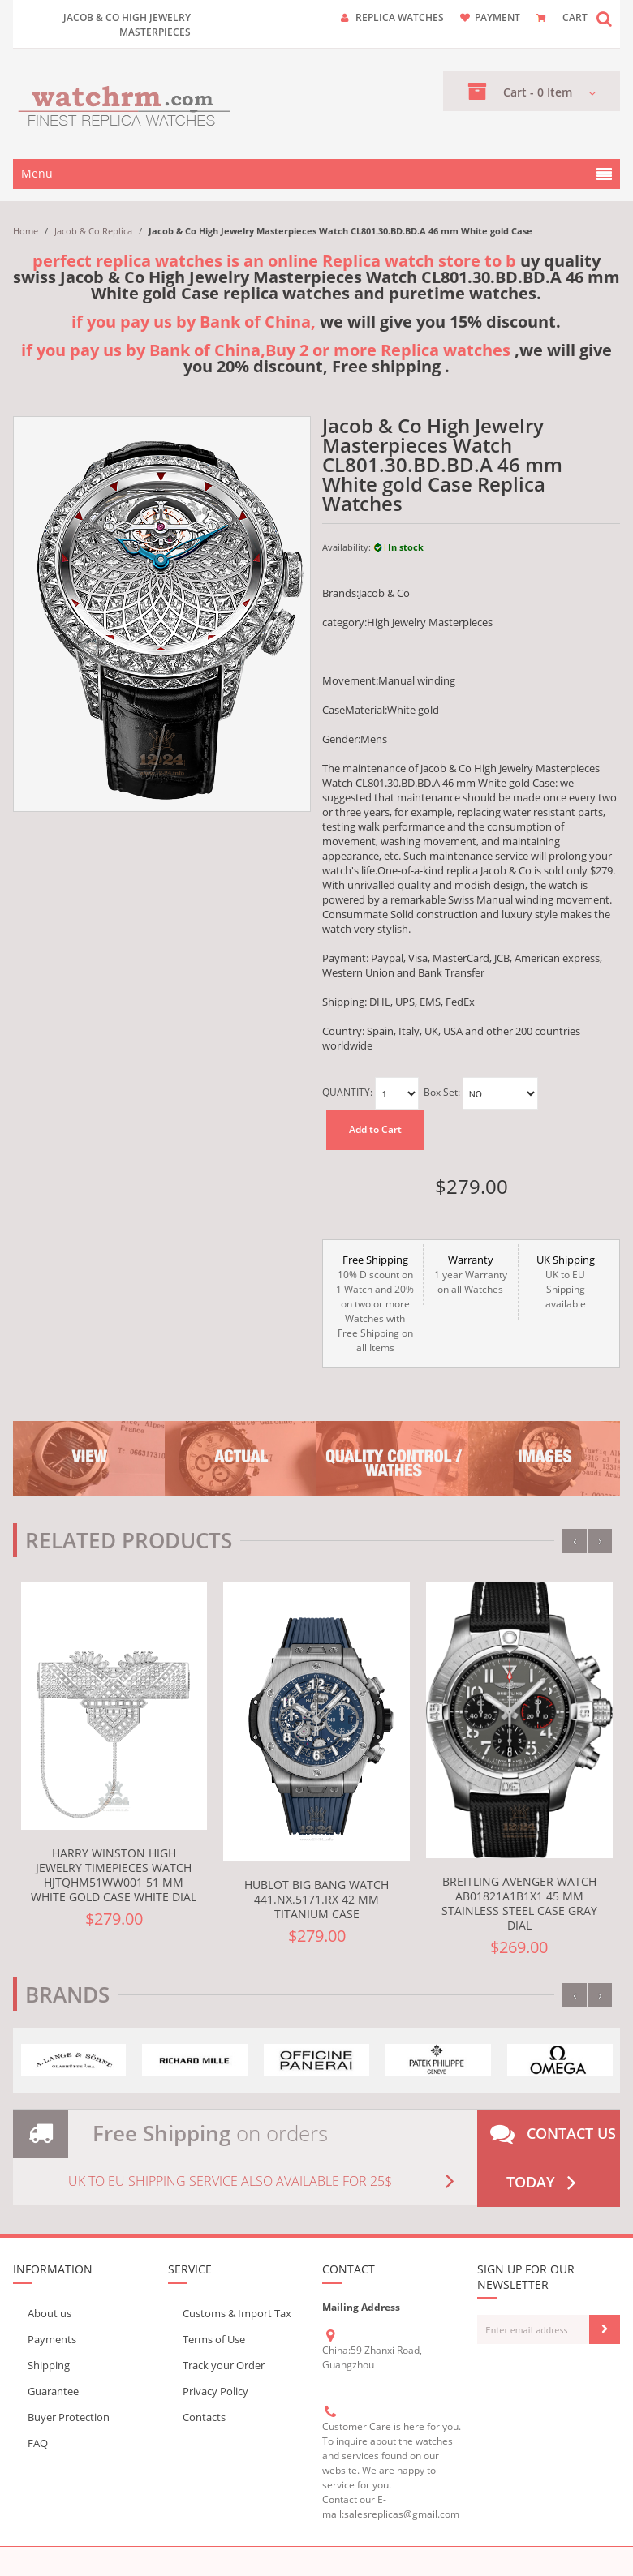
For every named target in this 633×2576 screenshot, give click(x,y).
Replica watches (399, 17)
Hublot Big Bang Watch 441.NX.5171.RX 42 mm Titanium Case (316, 1899)
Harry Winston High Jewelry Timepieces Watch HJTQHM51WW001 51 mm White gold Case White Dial (113, 1874)
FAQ (38, 2443)
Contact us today (553, 2158)
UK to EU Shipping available (566, 1281)
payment (497, 17)
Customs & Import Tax (237, 2313)
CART (575, 17)
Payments (52, 2339)
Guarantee (53, 2391)
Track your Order (224, 2365)
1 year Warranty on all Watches (471, 1274)
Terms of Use (214, 2339)
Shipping (49, 2365)
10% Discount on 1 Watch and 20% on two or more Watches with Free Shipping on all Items (374, 1303)
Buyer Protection (69, 2417)
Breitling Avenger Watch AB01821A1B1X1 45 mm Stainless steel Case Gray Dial (519, 1903)
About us (49, 2313)
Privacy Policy (215, 2391)
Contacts (204, 2417)
